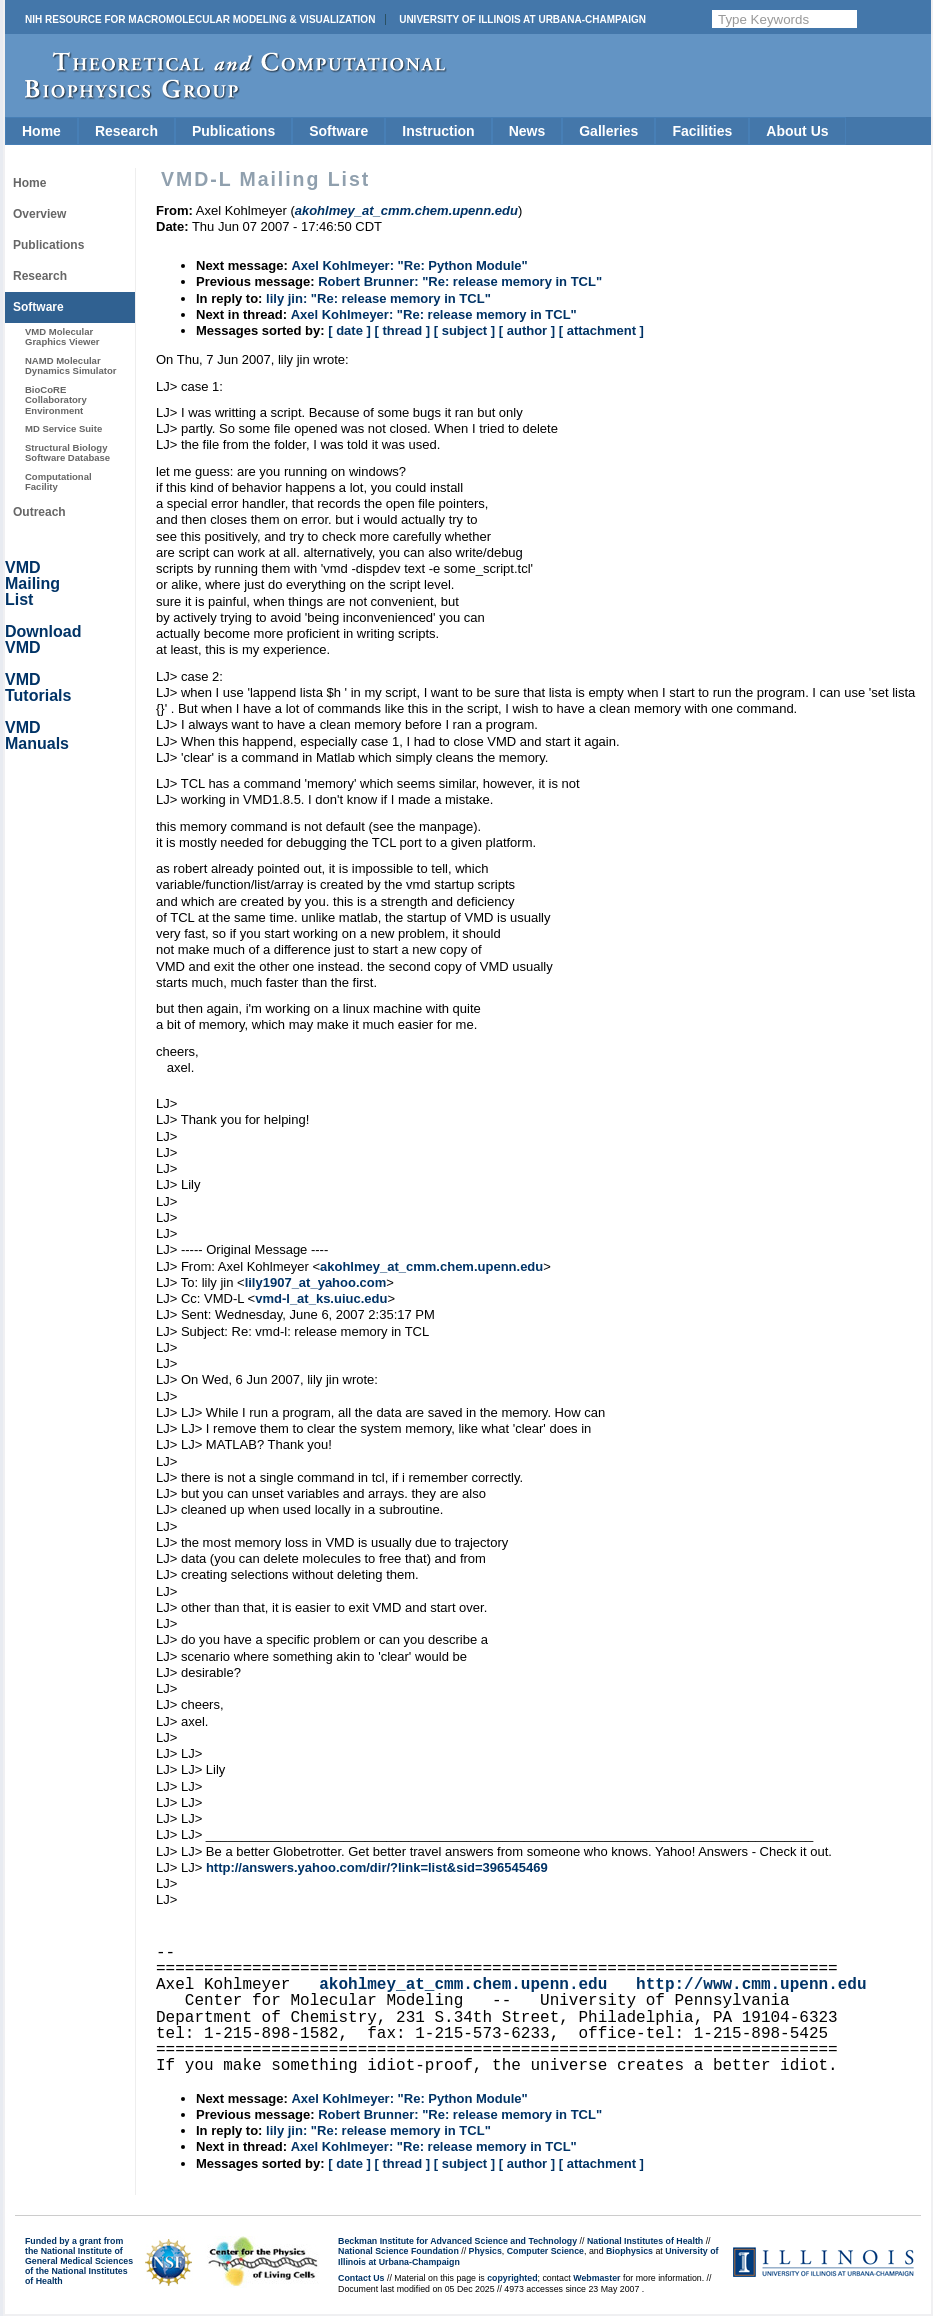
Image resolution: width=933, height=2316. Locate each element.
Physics (485, 2251)
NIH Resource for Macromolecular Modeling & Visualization (200, 19)
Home (41, 131)
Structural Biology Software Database (67, 452)
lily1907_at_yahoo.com (316, 1282)
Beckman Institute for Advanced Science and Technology (457, 2241)
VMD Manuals (37, 735)
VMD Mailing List (32, 583)
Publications (233, 131)
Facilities (702, 131)
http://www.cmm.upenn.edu (751, 1985)
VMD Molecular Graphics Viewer (62, 336)
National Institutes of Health (645, 2241)
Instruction (438, 131)
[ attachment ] (601, 330)
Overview (39, 214)
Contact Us (361, 2278)
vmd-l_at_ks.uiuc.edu (321, 1298)
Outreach (39, 512)
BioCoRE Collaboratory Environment (56, 400)
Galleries (608, 131)
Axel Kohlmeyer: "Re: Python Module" (409, 265)
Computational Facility (58, 481)
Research (126, 131)
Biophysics (629, 2251)
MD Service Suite (63, 428)
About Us (797, 131)
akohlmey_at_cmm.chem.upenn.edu (431, 1266)
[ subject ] (464, 330)
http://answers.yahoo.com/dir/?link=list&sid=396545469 (377, 1867)
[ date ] (349, 330)
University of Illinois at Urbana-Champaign (522, 19)
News (527, 131)
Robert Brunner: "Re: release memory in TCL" (460, 281)
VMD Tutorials (38, 687)
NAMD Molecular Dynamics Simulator (71, 365)
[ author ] (527, 330)
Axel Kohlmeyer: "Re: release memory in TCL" (434, 314)
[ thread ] (402, 330)
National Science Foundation (398, 2251)
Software (338, 131)
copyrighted (512, 2278)
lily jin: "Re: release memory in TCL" (378, 298)
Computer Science (545, 2251)
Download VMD (43, 639)
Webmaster (596, 2278)
